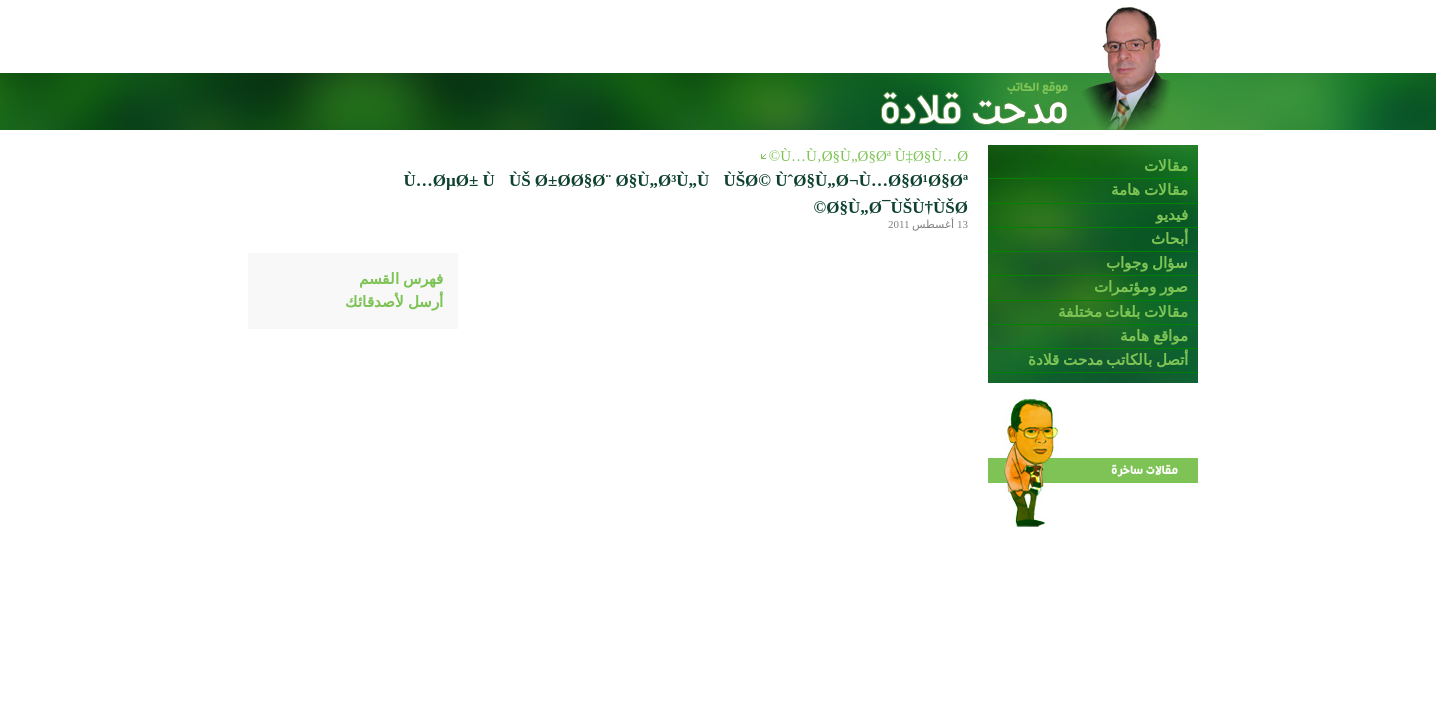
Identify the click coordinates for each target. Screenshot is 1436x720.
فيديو (1172, 215)
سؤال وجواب (1147, 263)
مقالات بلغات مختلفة (1123, 312)
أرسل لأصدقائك (394, 302)
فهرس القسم (401, 279)
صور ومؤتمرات (1141, 287)
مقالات (1166, 166)
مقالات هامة (1149, 190)
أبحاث (1169, 239)
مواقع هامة (1154, 336)
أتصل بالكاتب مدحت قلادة (1108, 360)
